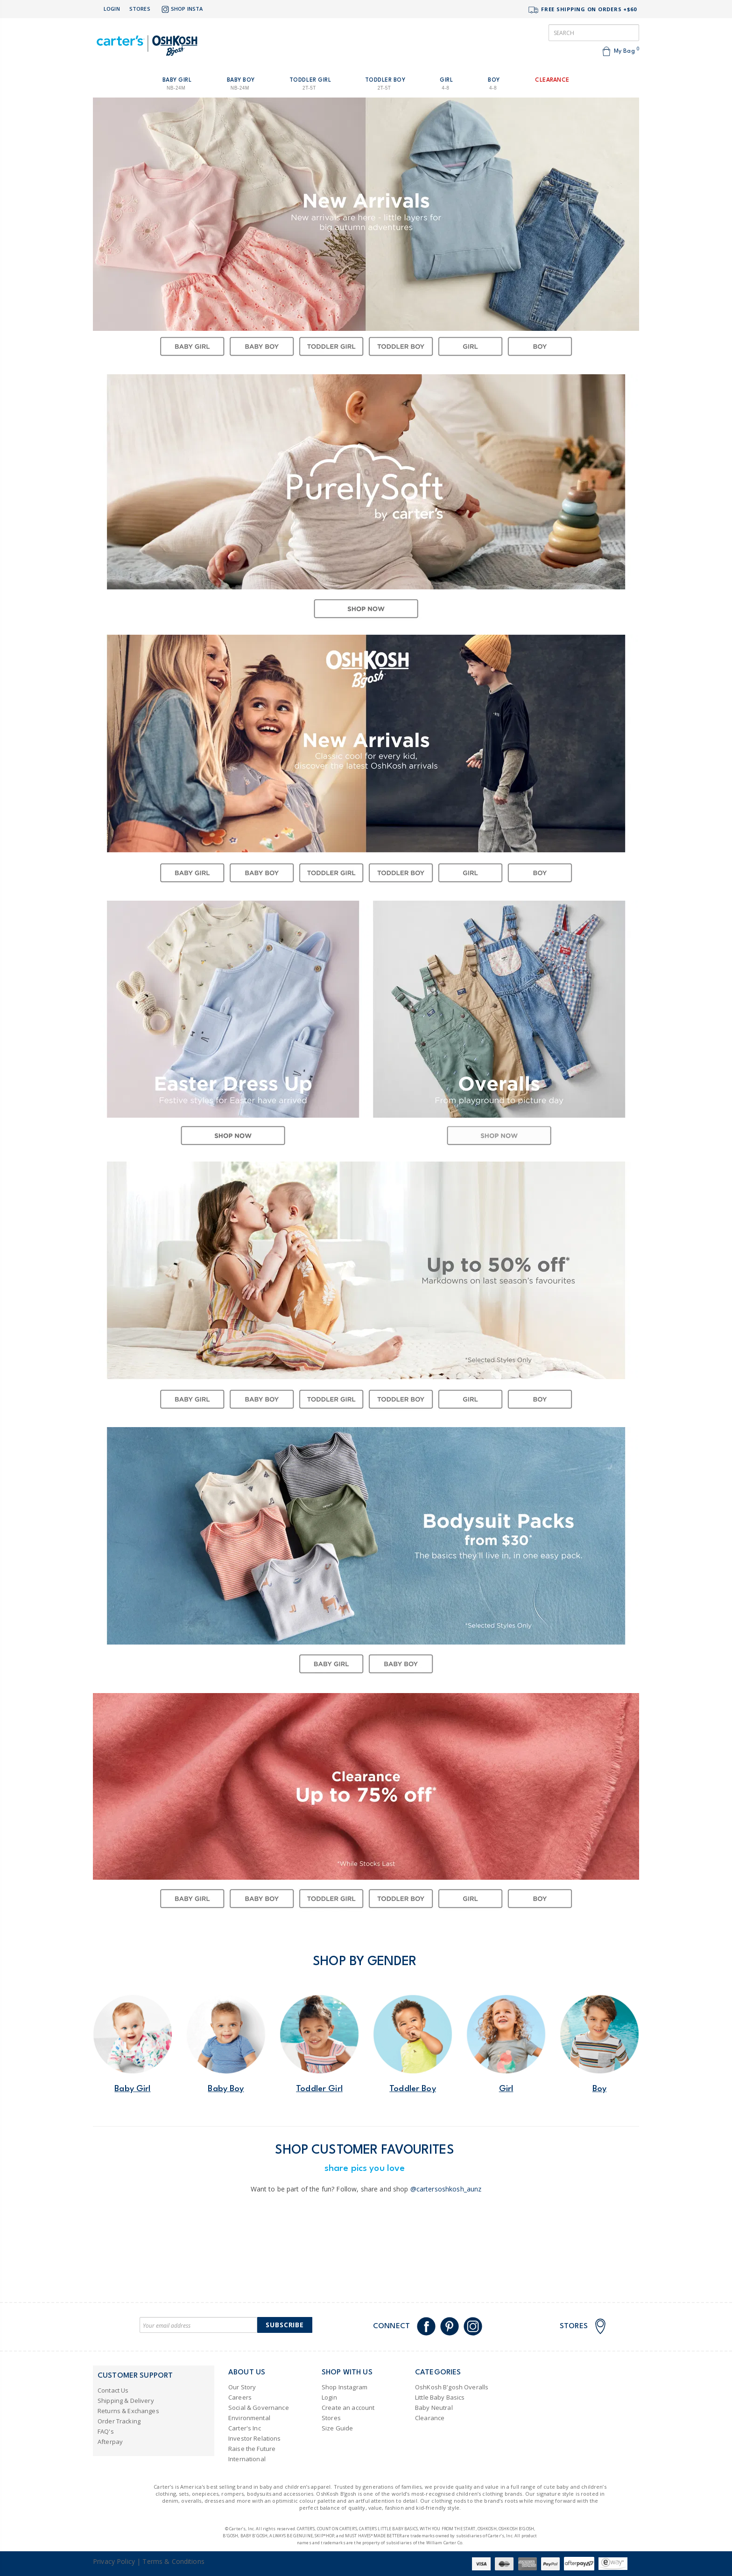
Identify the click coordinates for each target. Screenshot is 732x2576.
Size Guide (337, 2428)
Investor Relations (254, 2438)
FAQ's (106, 2431)
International (247, 2459)
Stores (139, 8)
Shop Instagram (344, 2387)
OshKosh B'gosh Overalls (451, 2387)
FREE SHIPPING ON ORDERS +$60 (582, 10)
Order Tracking (119, 2421)
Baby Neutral (434, 2407)
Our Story (242, 2387)
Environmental (249, 2418)
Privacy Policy (114, 2561)
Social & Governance (258, 2407)
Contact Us (113, 2390)
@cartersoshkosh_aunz (446, 2188)
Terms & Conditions (173, 2561)
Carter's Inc (244, 2428)
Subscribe (285, 2324)
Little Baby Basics (440, 2397)
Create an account (348, 2407)
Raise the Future (251, 2448)
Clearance (429, 2418)
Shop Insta (181, 9)
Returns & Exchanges (128, 2411)
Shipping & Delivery (126, 2400)
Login (112, 8)
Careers (240, 2397)
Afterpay (110, 2441)
